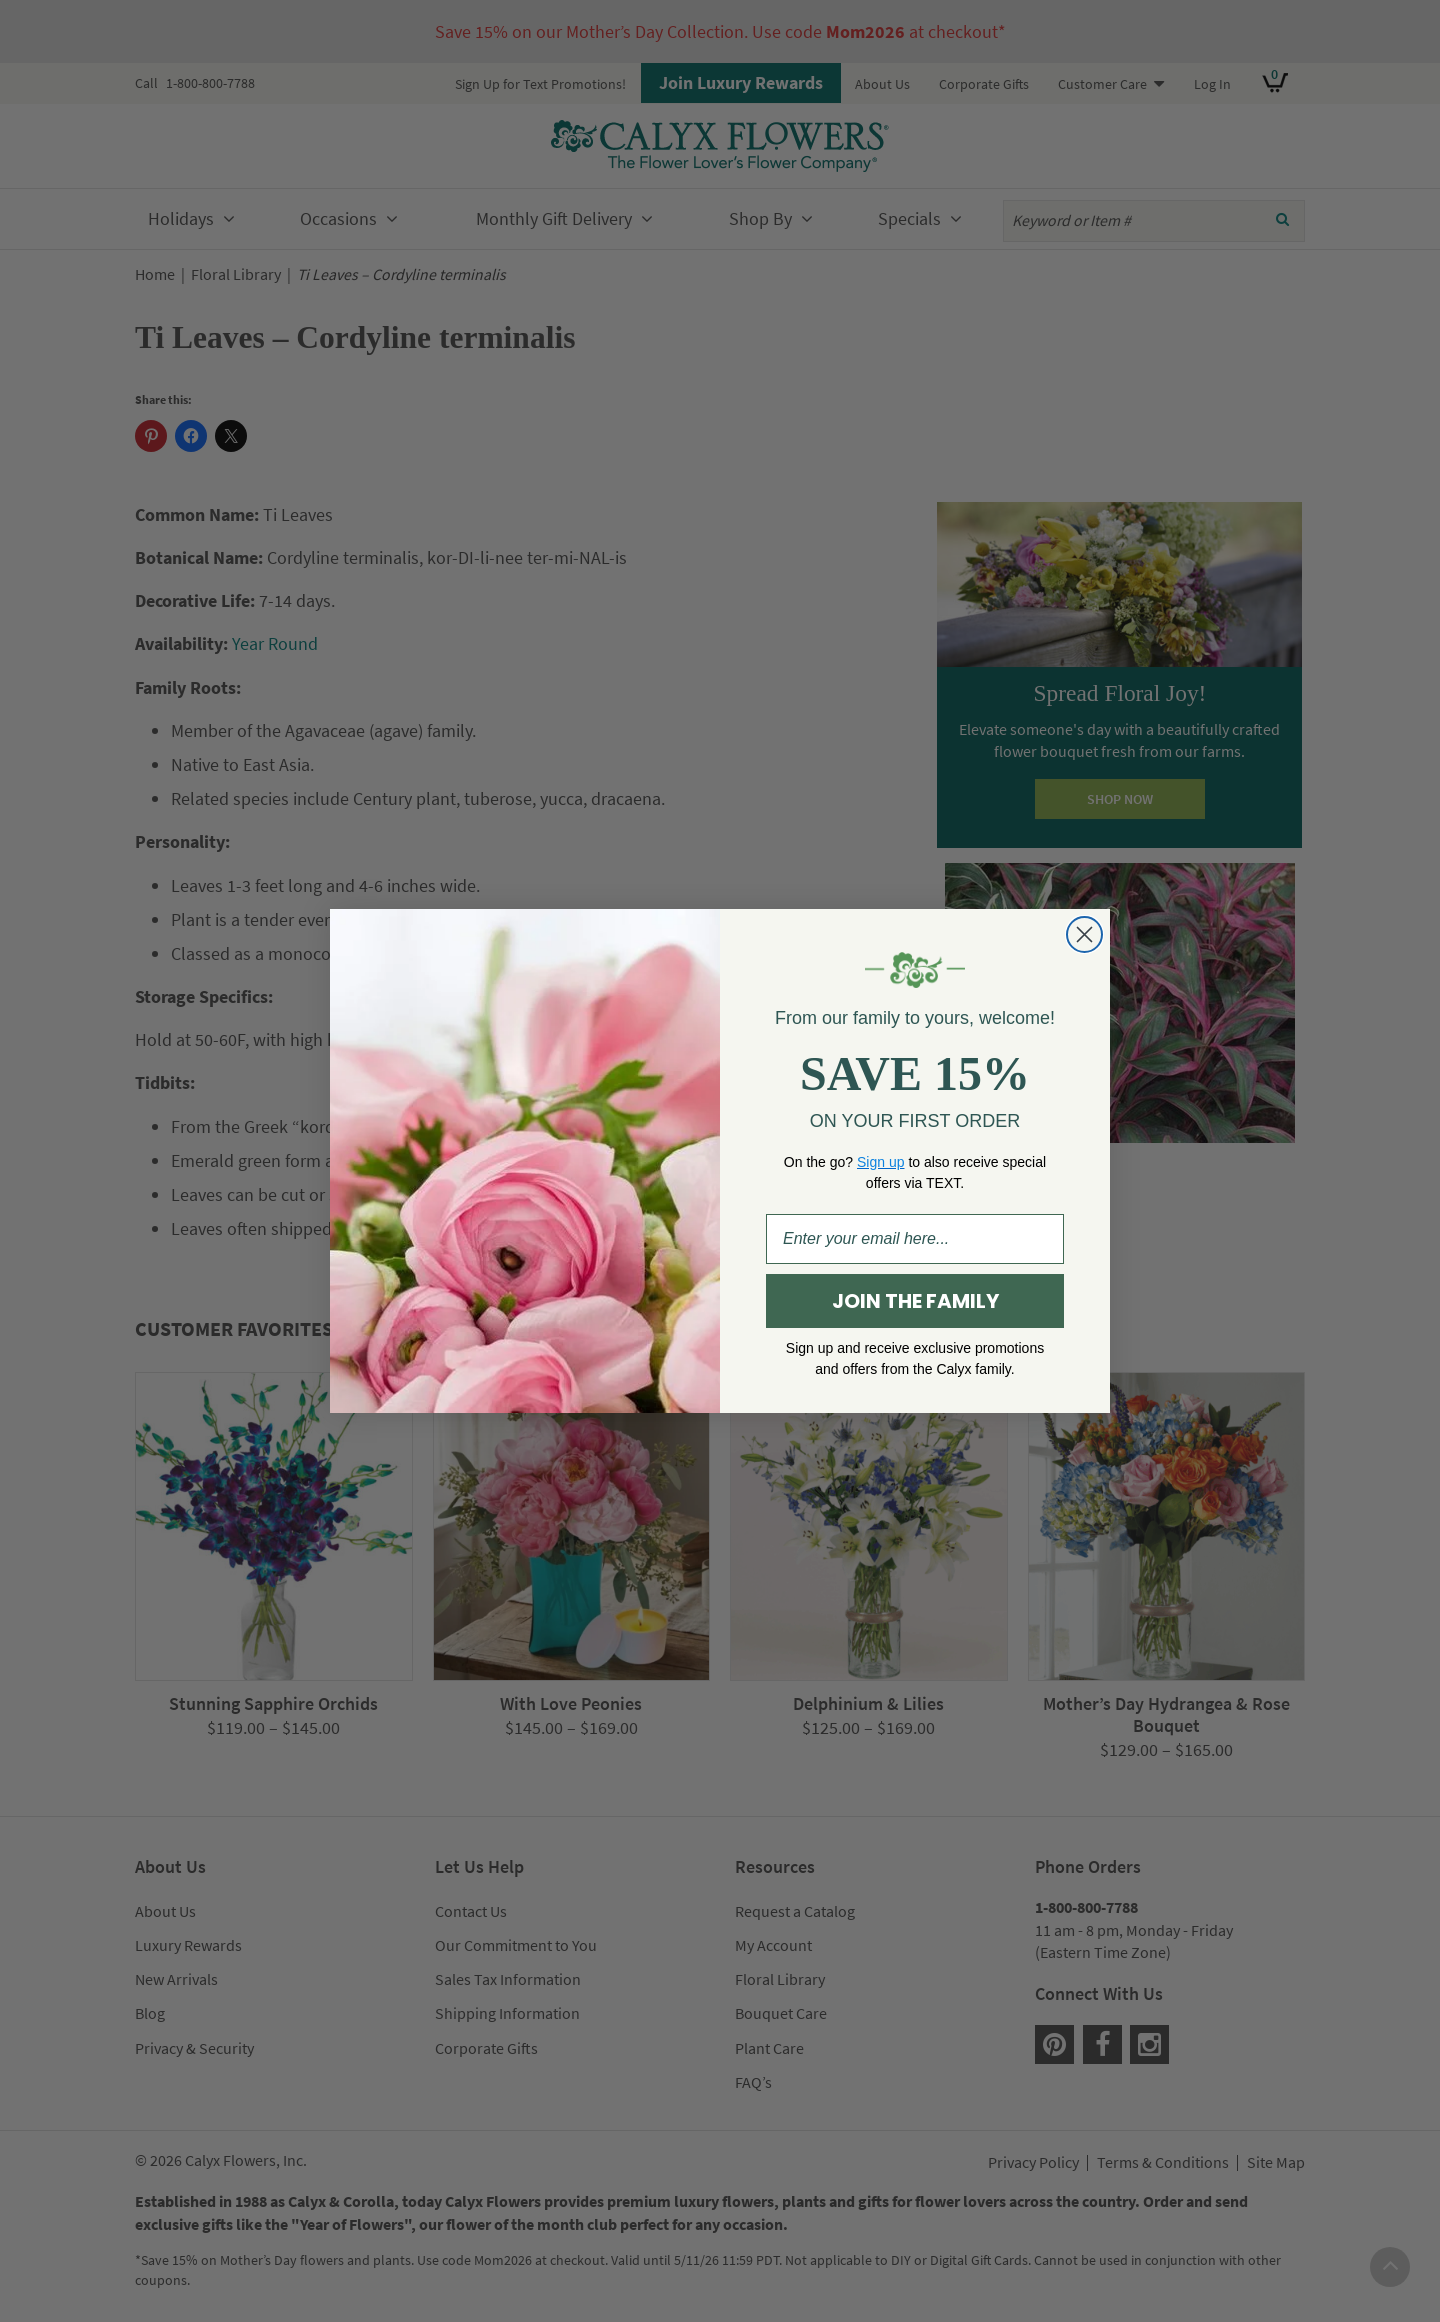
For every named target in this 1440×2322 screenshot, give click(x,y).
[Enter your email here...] (915, 1239)
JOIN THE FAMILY (915, 1301)
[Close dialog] (1084, 934)
